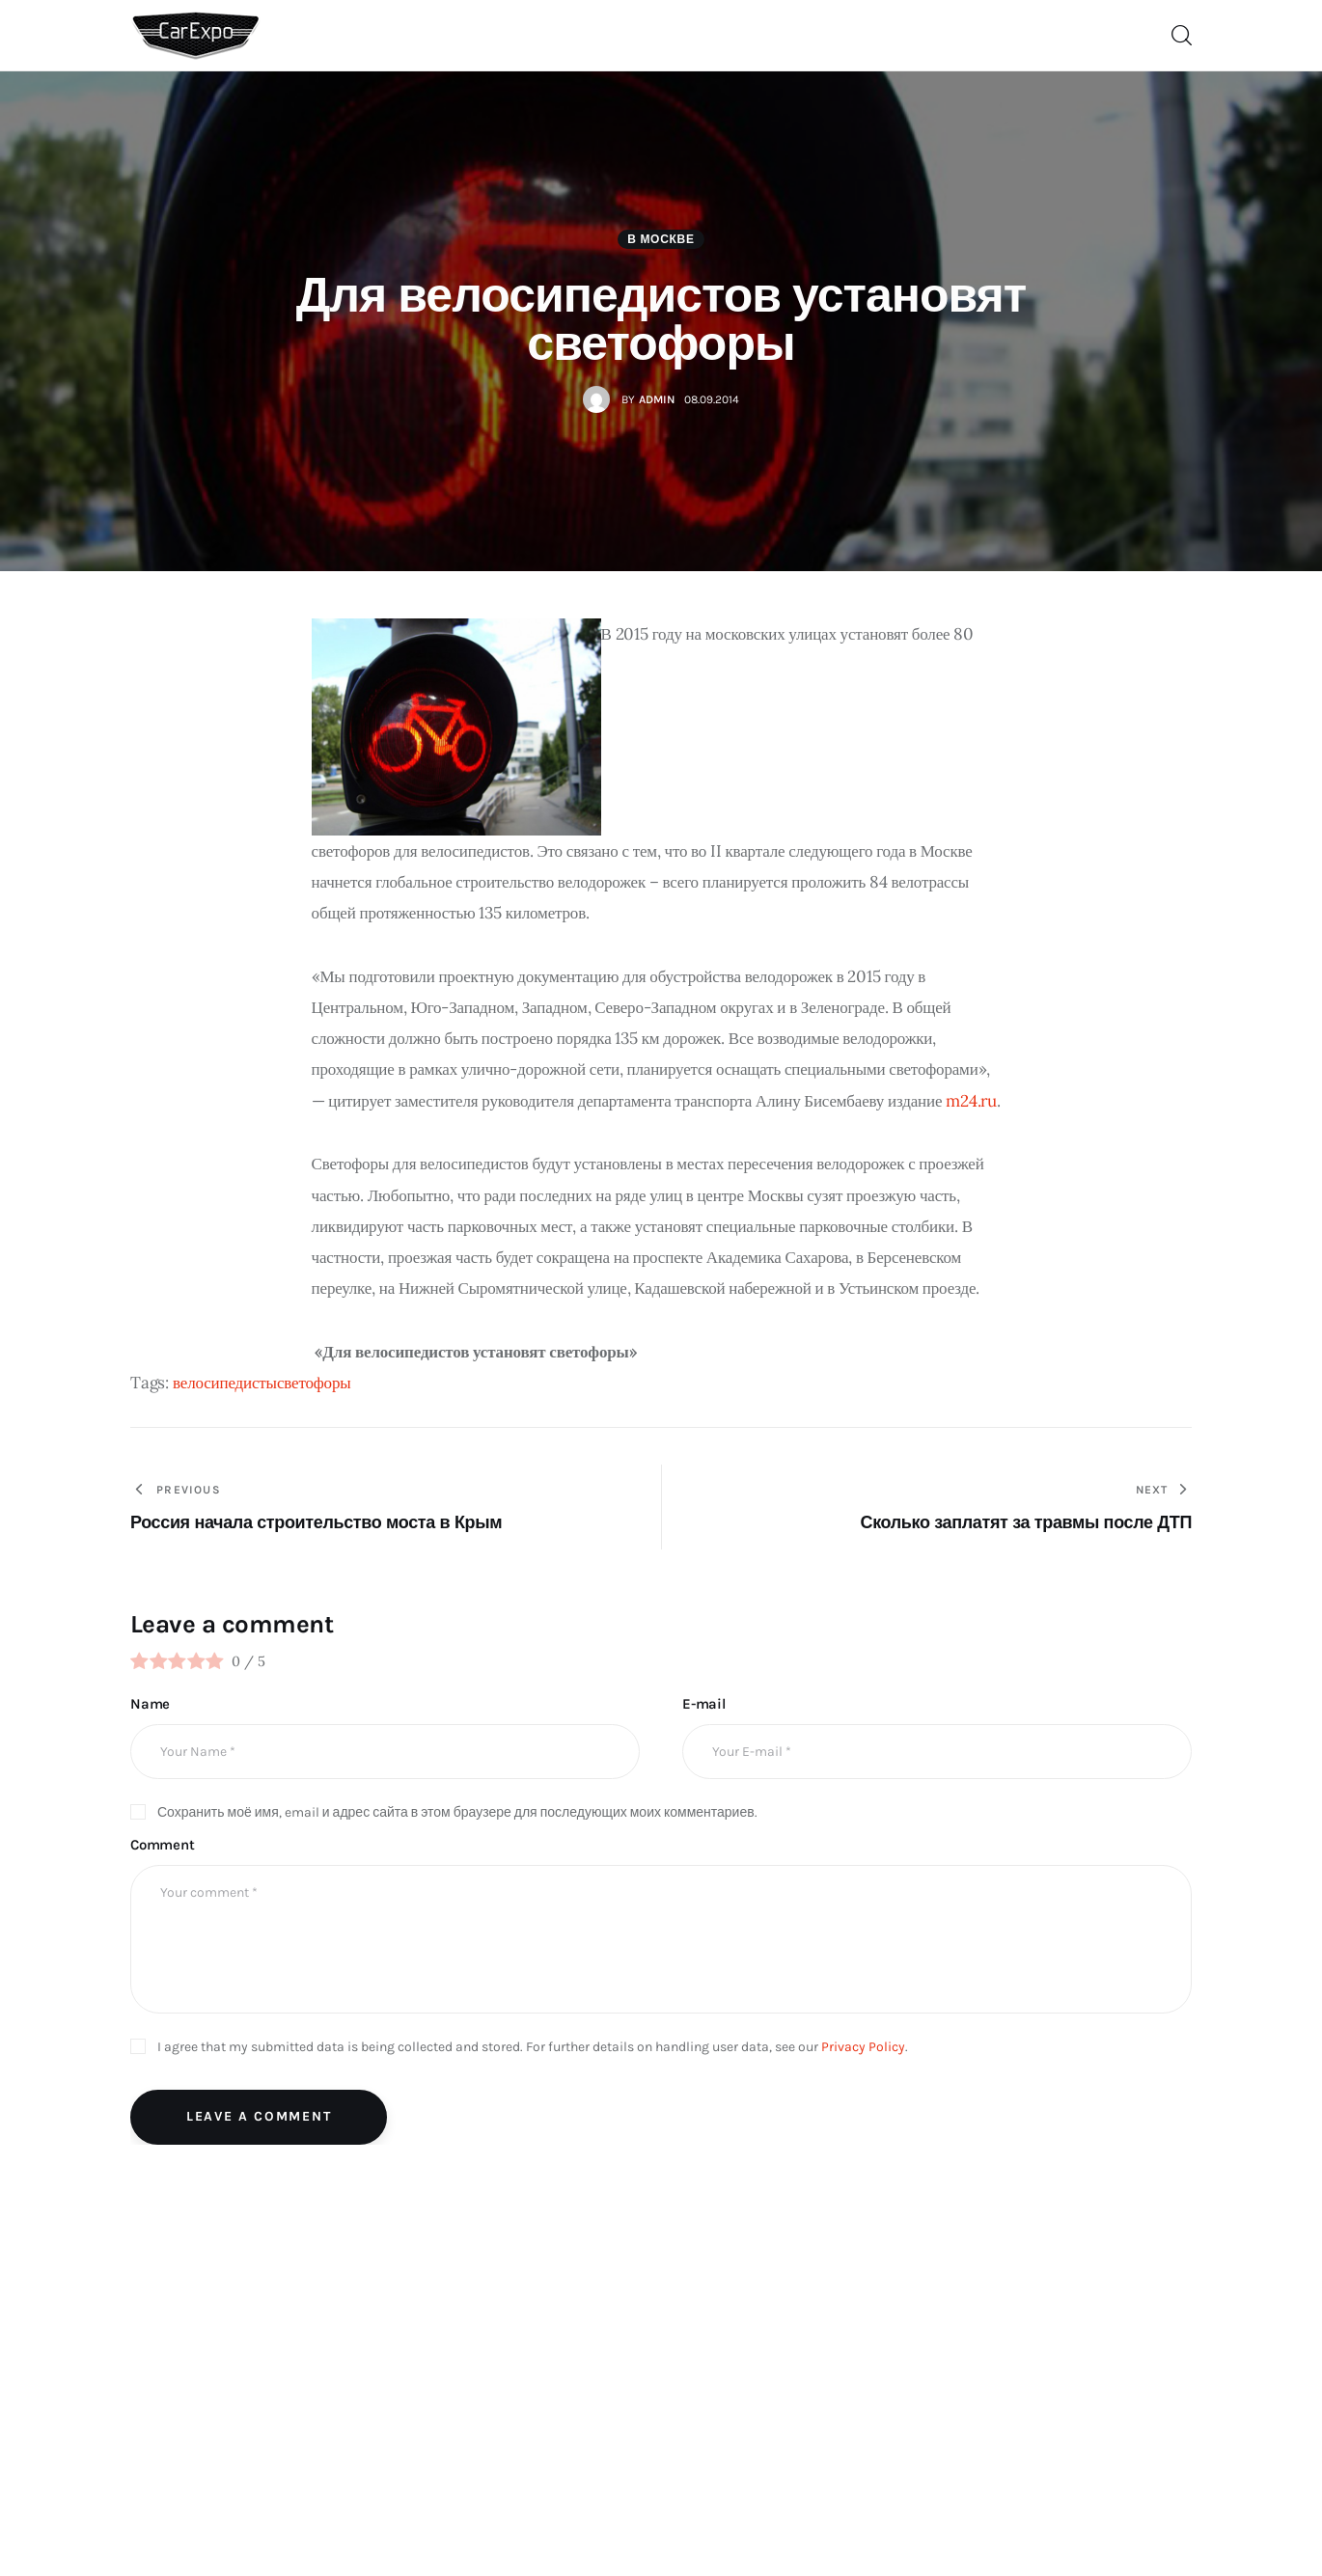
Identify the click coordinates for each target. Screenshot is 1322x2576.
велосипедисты (225, 1382)
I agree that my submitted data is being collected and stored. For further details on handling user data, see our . (532, 2047)
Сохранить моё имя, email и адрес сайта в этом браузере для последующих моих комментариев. (457, 1812)
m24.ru (971, 1100)
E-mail (704, 1704)
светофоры (314, 1382)
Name (150, 1704)
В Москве (660, 239)
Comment (162, 1844)
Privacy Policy (863, 2047)
